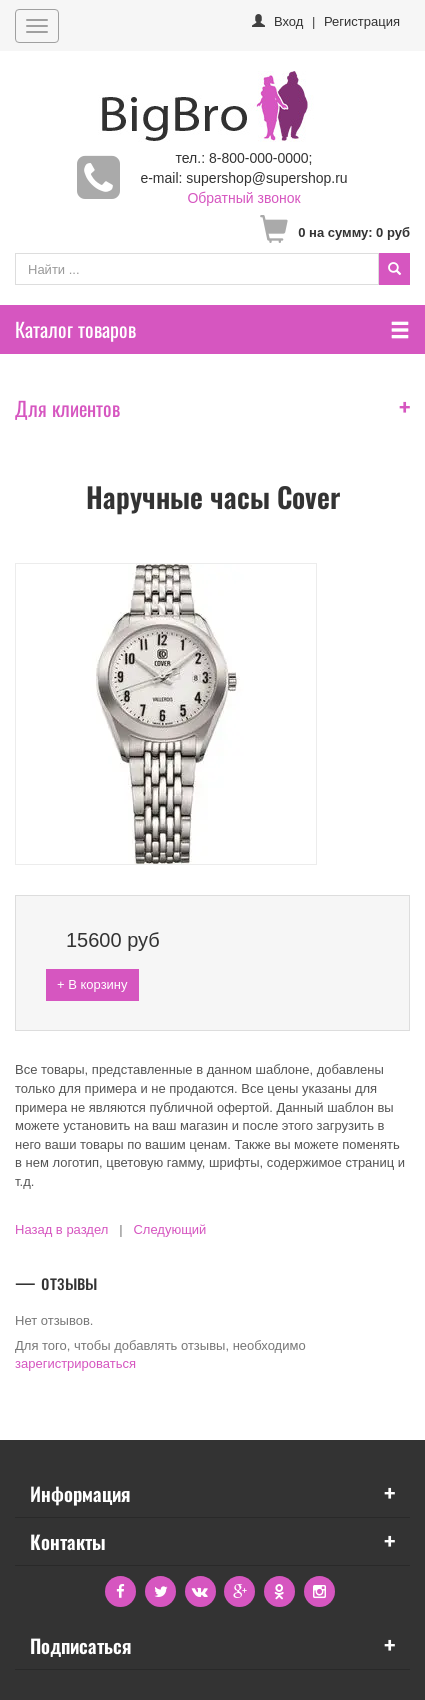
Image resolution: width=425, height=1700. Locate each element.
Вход (288, 21)
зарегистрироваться (75, 1363)
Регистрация (362, 21)
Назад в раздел (61, 1229)
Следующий (169, 1229)
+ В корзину (92, 984)
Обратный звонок (243, 198)
